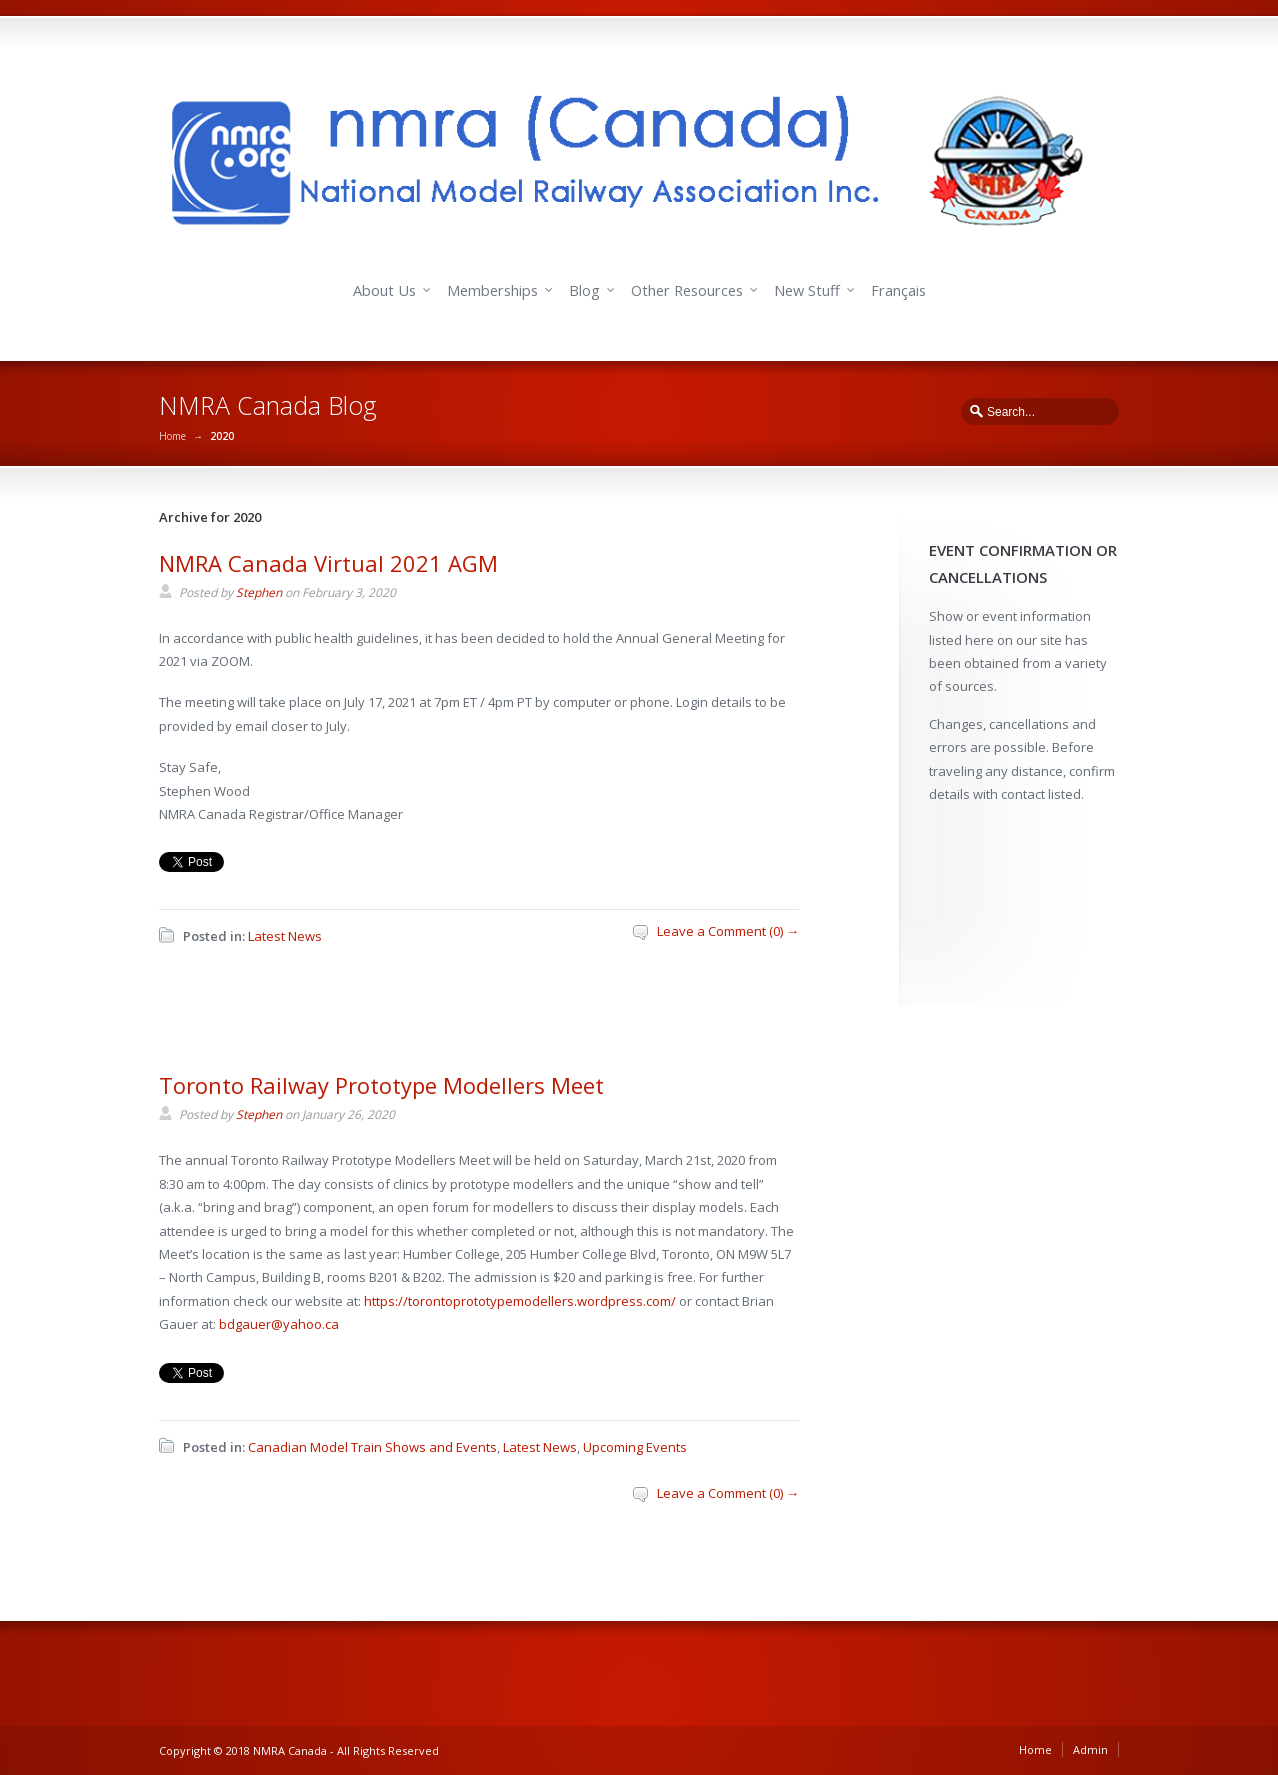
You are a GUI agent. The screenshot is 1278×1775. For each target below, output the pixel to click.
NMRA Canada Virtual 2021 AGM (328, 563)
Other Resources (687, 290)
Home (172, 436)
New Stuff (807, 290)
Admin (1090, 1749)
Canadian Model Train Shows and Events (372, 1447)
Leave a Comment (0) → (728, 931)
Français (898, 290)
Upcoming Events (635, 1447)
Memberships (492, 290)
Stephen (259, 592)
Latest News (285, 936)
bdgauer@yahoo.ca (279, 1324)
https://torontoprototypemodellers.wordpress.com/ (520, 1301)
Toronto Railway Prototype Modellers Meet (381, 1085)
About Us (384, 290)
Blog (584, 290)
